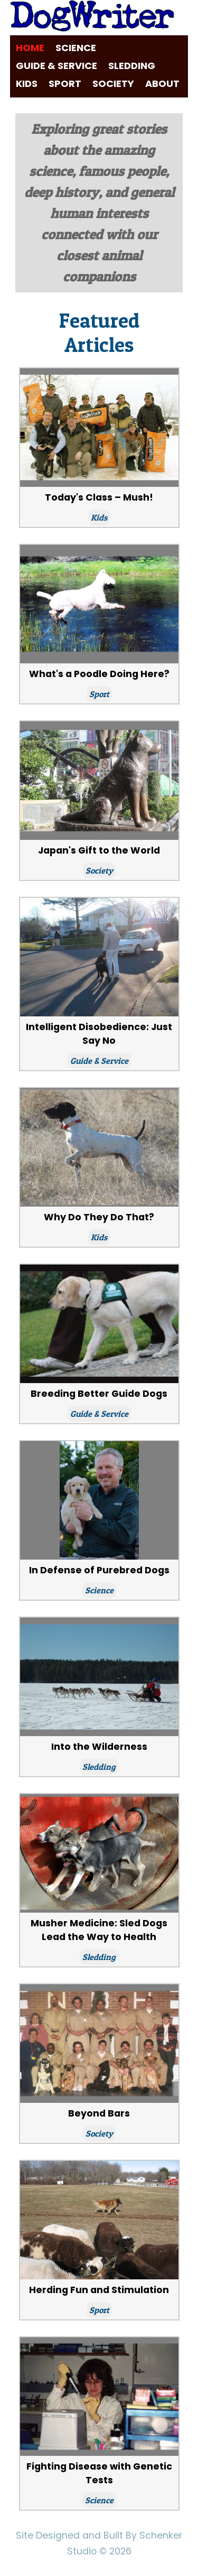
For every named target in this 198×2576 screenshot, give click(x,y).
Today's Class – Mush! (99, 497)
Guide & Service (56, 65)
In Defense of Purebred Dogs (99, 1570)
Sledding (131, 65)
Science (75, 47)
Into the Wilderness (99, 1746)
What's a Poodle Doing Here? (99, 674)
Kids (26, 83)
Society (113, 83)
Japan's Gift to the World (99, 850)
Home (30, 47)
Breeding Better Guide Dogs (99, 1393)
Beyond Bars (99, 2113)
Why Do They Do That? (99, 1217)
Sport (65, 83)
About (162, 83)
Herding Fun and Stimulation (99, 2290)
